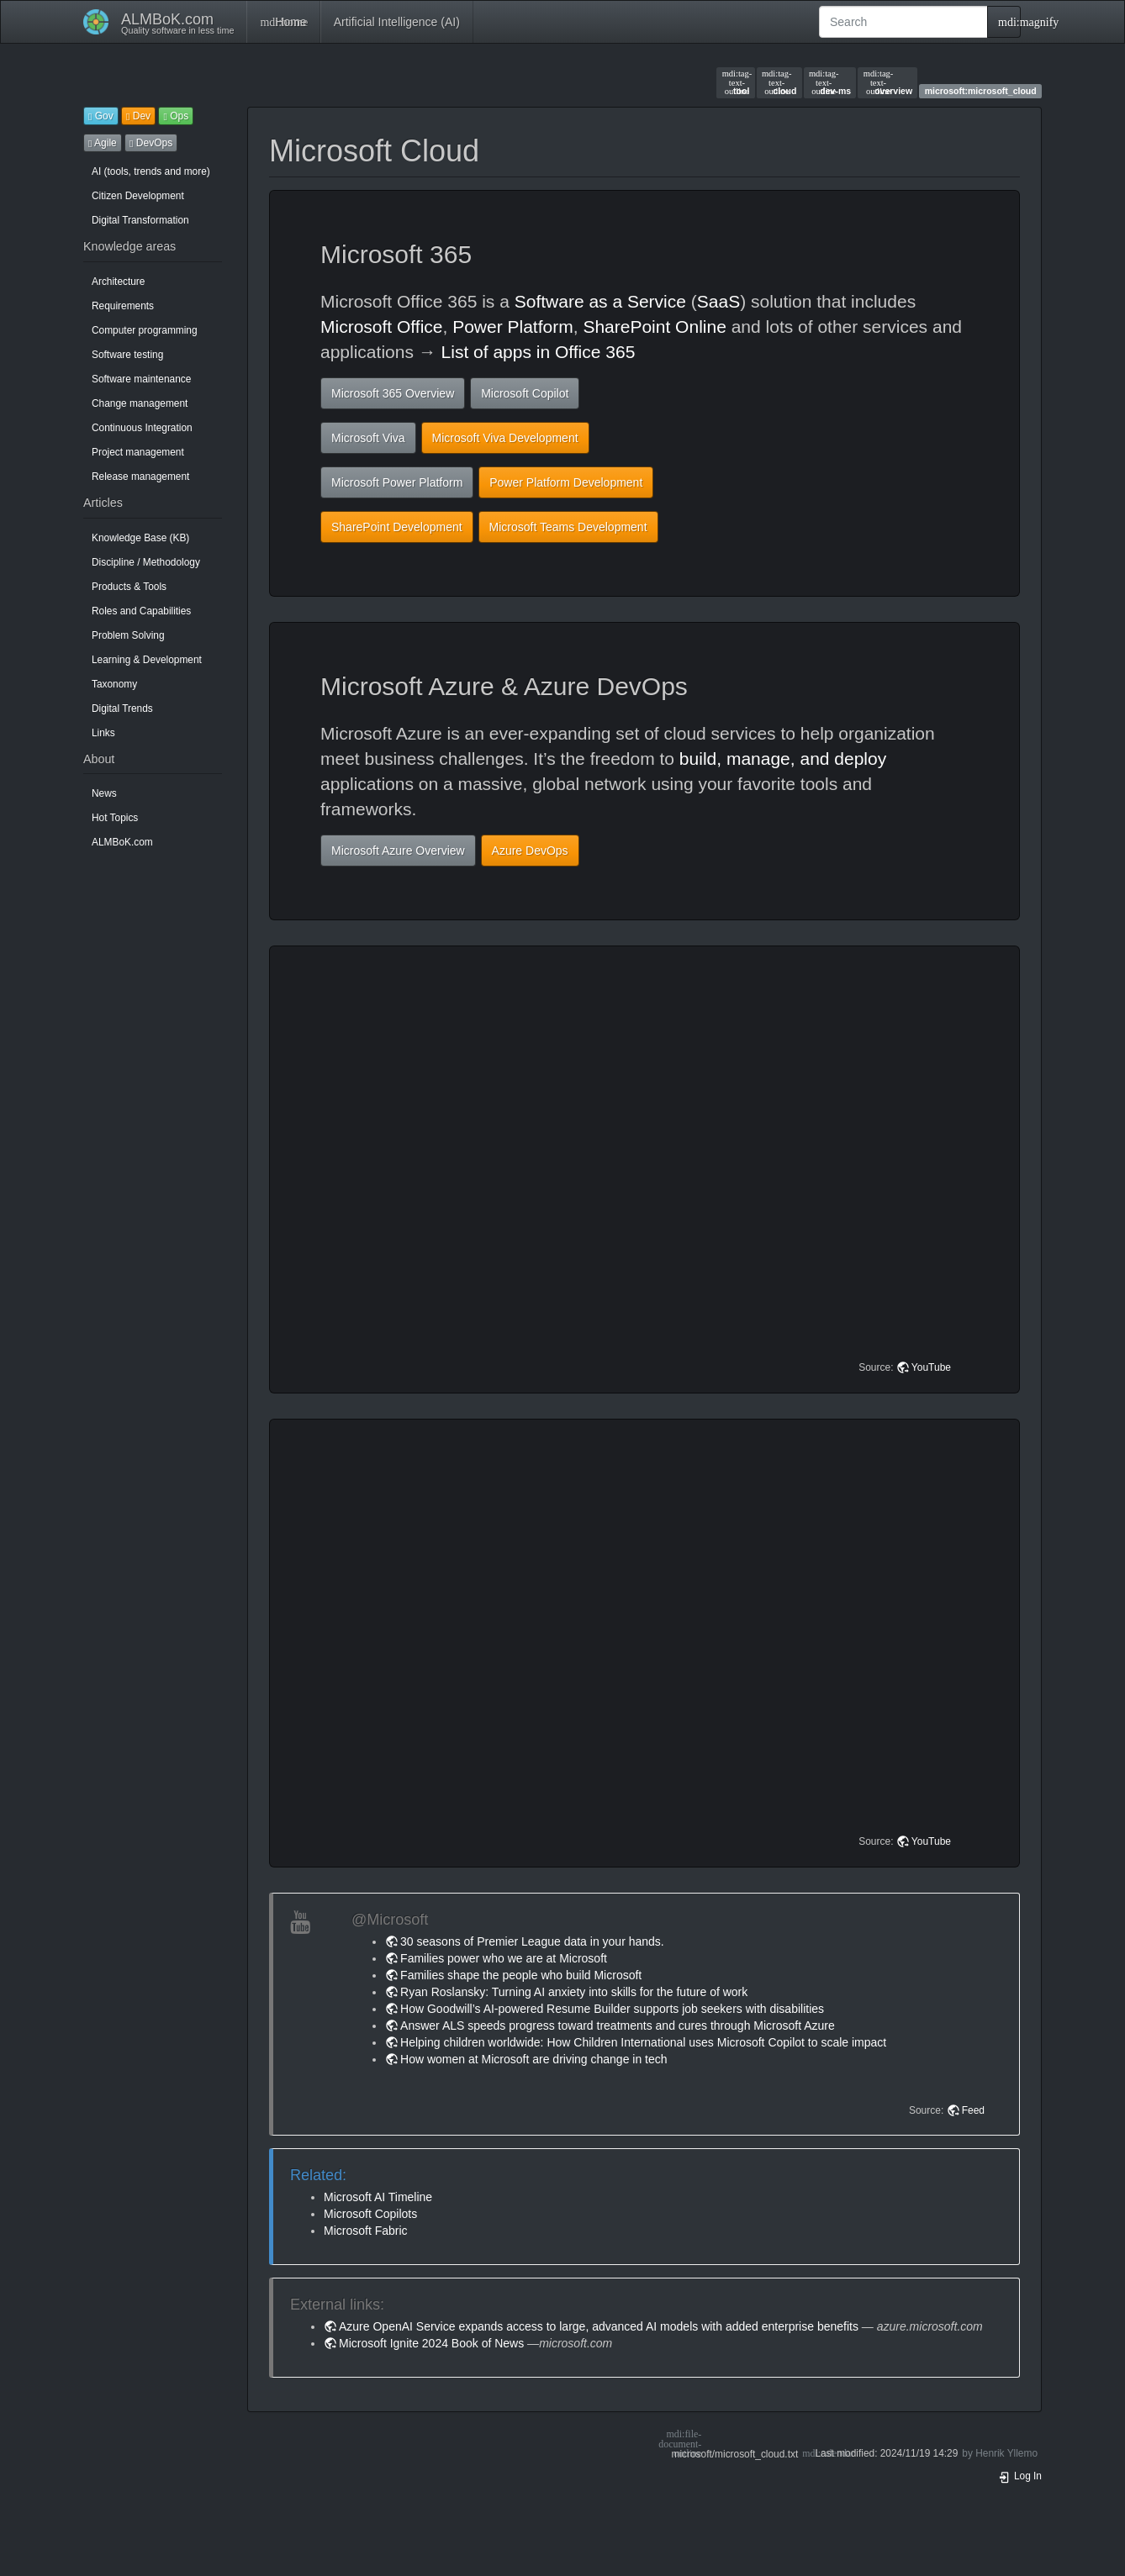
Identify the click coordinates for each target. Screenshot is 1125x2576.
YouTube (931, 1367)
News (104, 793)
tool (736, 82)
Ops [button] (175, 116)
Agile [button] (102, 143)
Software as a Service (600, 301)
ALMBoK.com (122, 842)
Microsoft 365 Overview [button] (392, 393)
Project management (138, 452)
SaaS (718, 301)
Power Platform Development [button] (565, 482)
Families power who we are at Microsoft (503, 1958)
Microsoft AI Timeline (378, 2197)
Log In (1020, 2476)
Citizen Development (138, 196)
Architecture (118, 281)
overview (888, 82)
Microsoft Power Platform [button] (396, 482)
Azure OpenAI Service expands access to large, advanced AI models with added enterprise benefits (598, 2326)
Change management (140, 403)
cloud (779, 82)
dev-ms (830, 82)
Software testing (127, 355)
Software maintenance (141, 379)
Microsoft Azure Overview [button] (398, 850)
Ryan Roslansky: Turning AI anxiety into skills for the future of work (573, 1992)
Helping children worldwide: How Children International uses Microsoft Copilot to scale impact (643, 2042)
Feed (973, 2110)
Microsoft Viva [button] (368, 438)
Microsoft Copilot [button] (524, 393)
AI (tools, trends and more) (151, 171)
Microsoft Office (381, 326)
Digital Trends (122, 708)
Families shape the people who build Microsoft (521, 1975)
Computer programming (145, 330)
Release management (140, 476)
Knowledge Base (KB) (140, 538)
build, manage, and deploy (782, 758)
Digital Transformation (140, 220)
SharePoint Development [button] (396, 527)
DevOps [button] (150, 143)
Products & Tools (129, 587)
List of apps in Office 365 (538, 351)
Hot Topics (115, 818)
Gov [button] (101, 116)
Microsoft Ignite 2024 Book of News (431, 2343)
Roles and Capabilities (141, 611)
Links (103, 733)
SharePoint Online (654, 326)
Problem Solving (128, 635)
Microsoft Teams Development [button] (568, 527)
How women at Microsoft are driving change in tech (533, 2059)
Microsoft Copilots (370, 2213)
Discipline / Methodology (146, 562)
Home (283, 21)
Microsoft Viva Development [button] (505, 438)
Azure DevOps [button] (530, 850)
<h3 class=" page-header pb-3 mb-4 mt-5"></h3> (647, 1170)
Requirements (123, 306)
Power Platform (512, 326)
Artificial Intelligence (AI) (397, 22)
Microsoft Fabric (366, 2230)
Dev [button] (138, 116)
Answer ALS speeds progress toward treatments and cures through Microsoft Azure (617, 2025)
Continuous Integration (142, 428)
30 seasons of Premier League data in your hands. (532, 1941)
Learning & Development (147, 660)
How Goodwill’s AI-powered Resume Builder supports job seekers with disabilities (612, 2008)
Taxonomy (114, 684)
